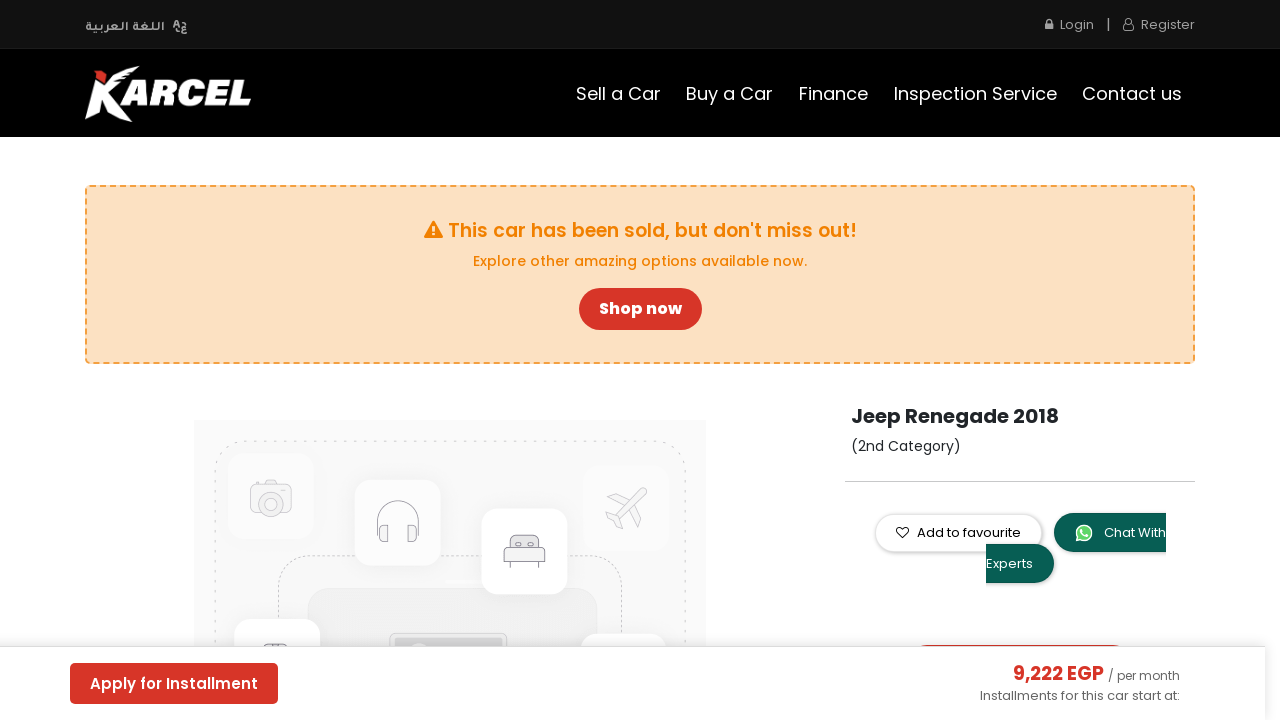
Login (1069, 24)
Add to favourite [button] (958, 532)
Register (1159, 24)
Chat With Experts (1076, 548)
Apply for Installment (174, 683)
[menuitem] (618, 93)
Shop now (640, 308)
